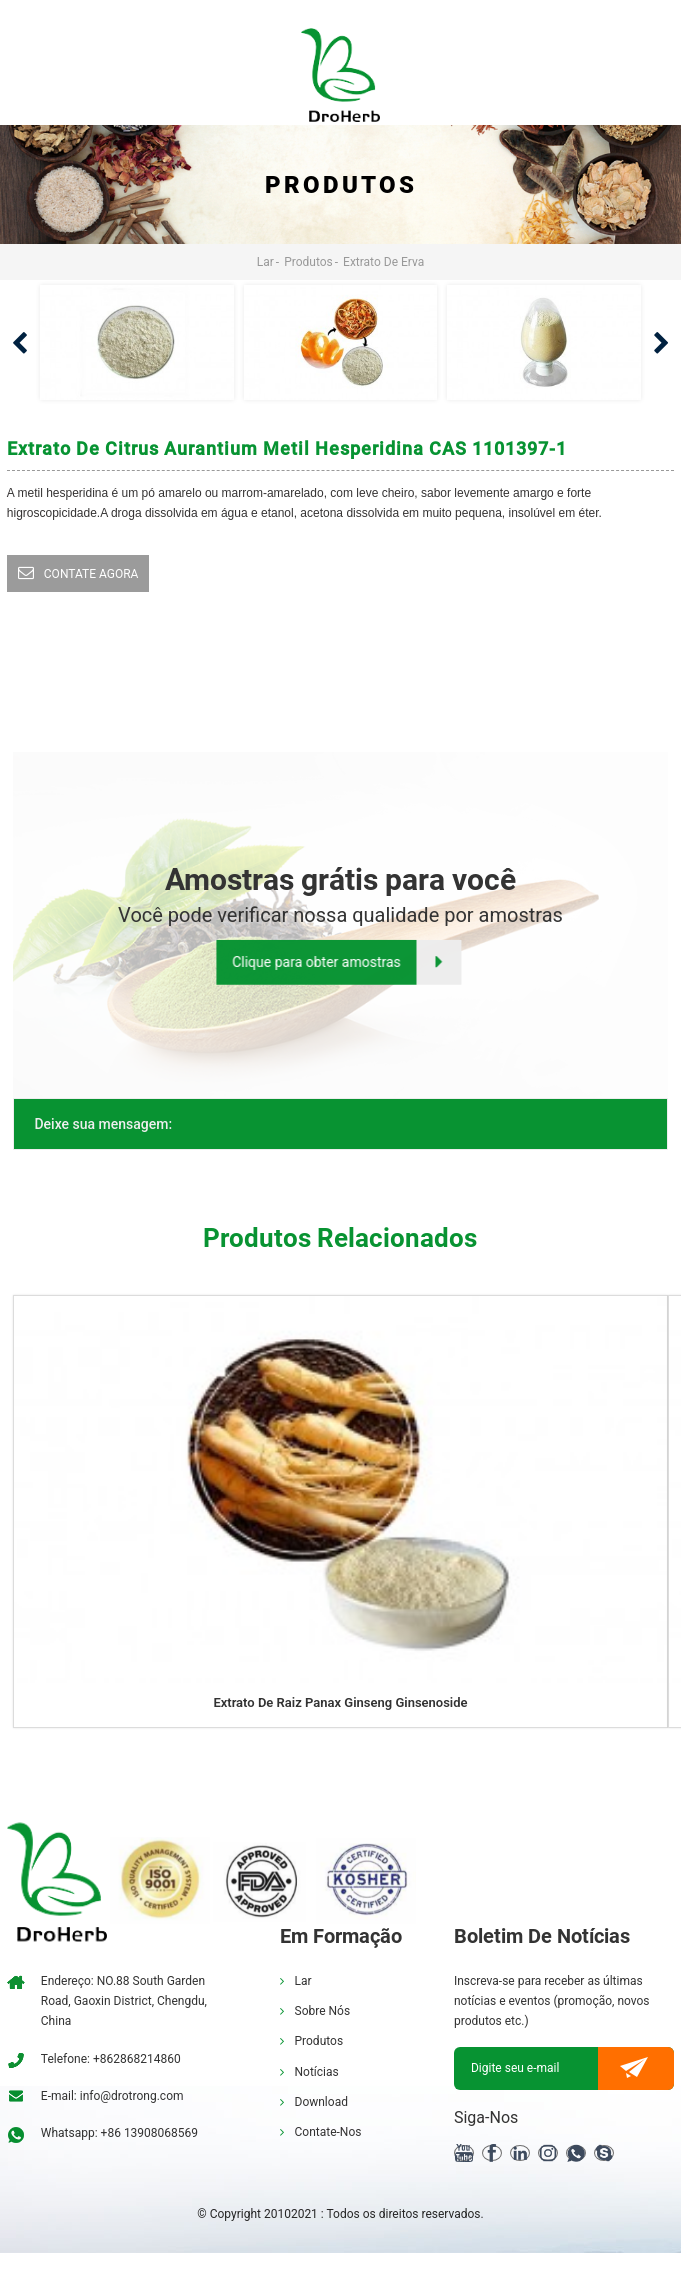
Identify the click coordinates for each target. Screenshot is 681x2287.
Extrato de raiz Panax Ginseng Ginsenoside (340, 1702)
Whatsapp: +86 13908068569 (119, 2133)
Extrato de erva (383, 262)
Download (321, 2102)
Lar (265, 262)
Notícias (317, 2072)
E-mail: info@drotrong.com (112, 2096)
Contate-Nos (328, 2132)
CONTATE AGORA (91, 574)
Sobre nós (323, 2011)
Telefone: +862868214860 (111, 2059)
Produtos (308, 262)
